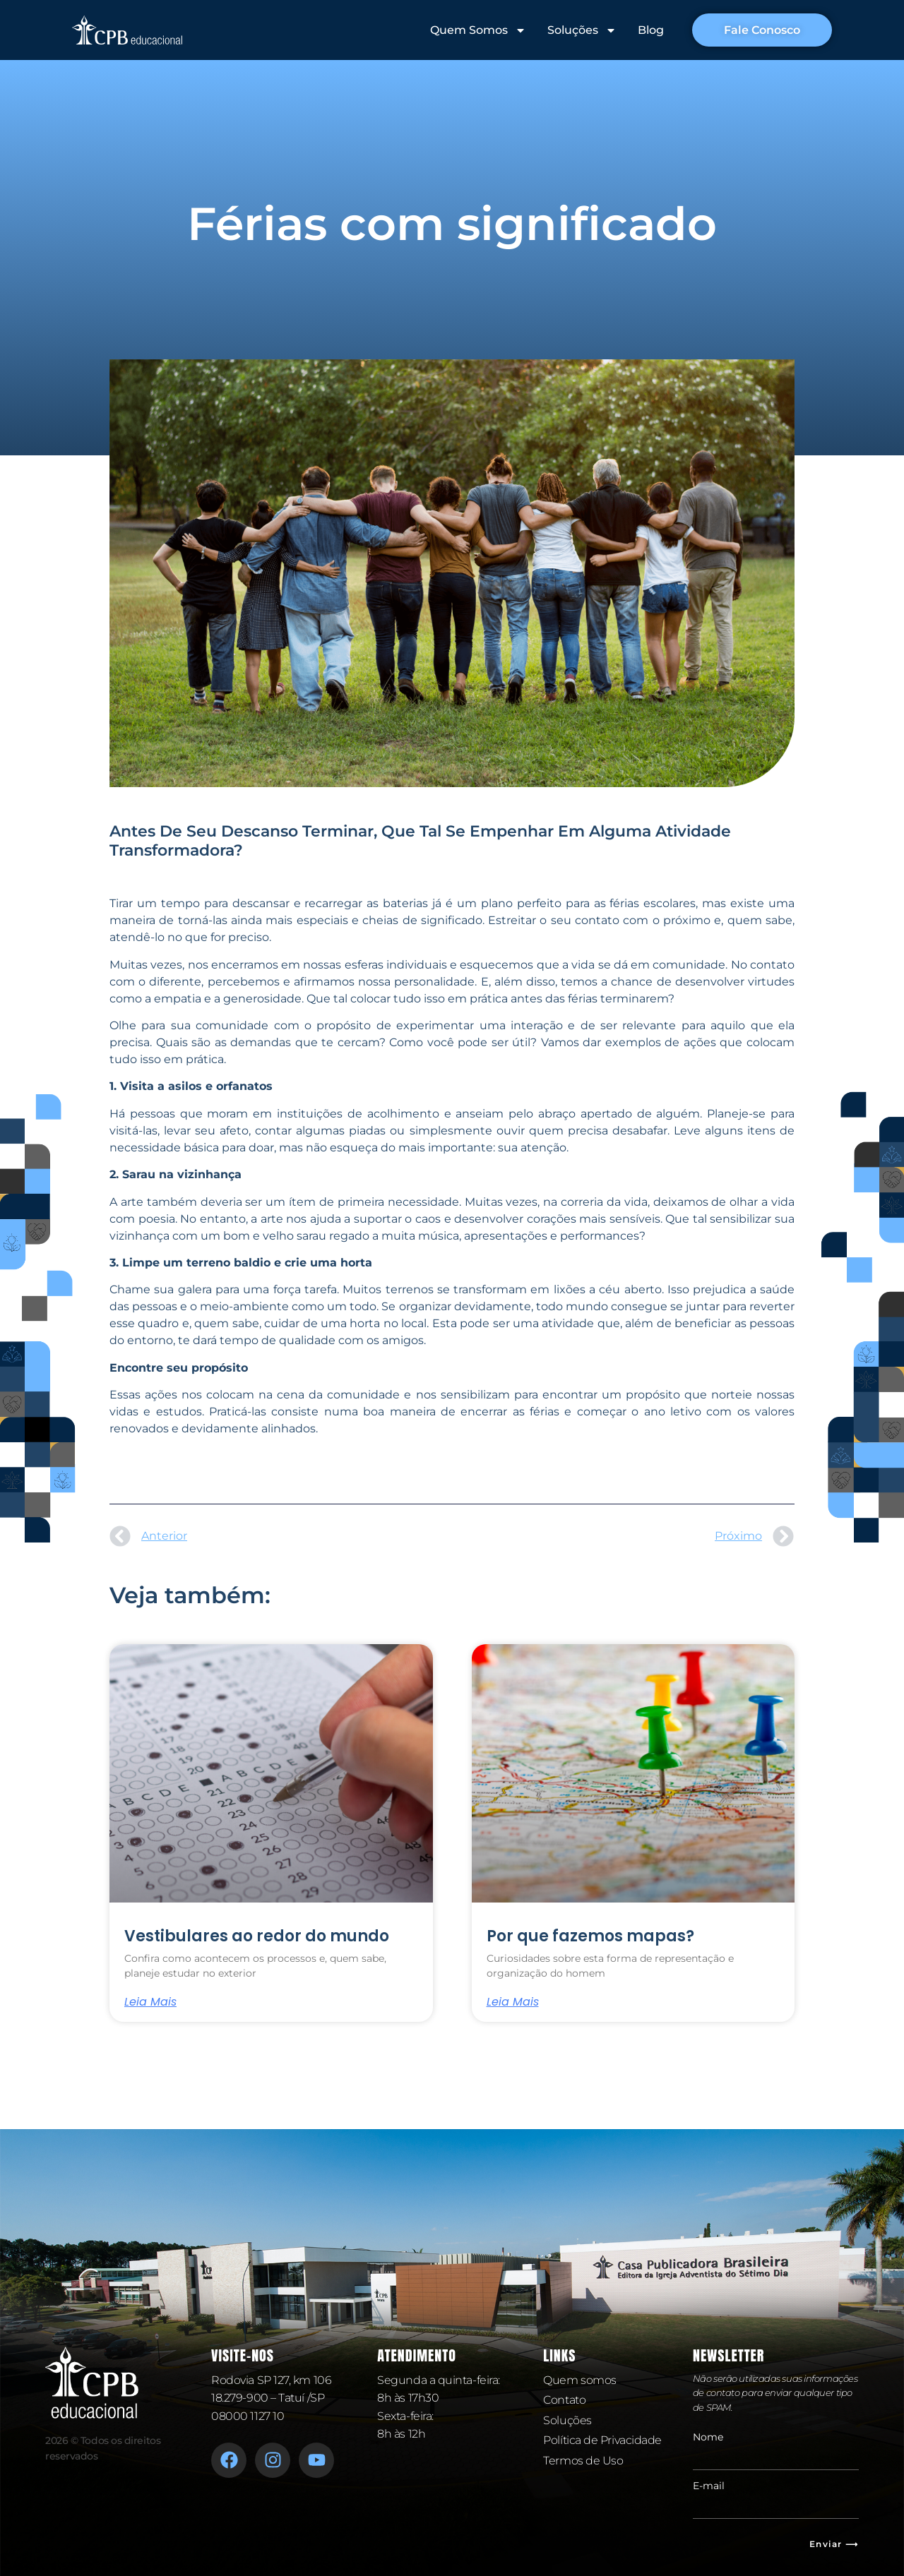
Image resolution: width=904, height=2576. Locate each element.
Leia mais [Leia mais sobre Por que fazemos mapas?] (513, 2002)
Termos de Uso (583, 2460)
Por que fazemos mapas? (590, 1936)
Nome (708, 2437)
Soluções (582, 30)
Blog (651, 30)
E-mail (709, 2486)
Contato (564, 2400)
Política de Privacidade (602, 2440)
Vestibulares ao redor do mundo (256, 1936)
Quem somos (580, 2380)
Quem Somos (478, 30)
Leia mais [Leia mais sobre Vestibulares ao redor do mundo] (150, 2002)
